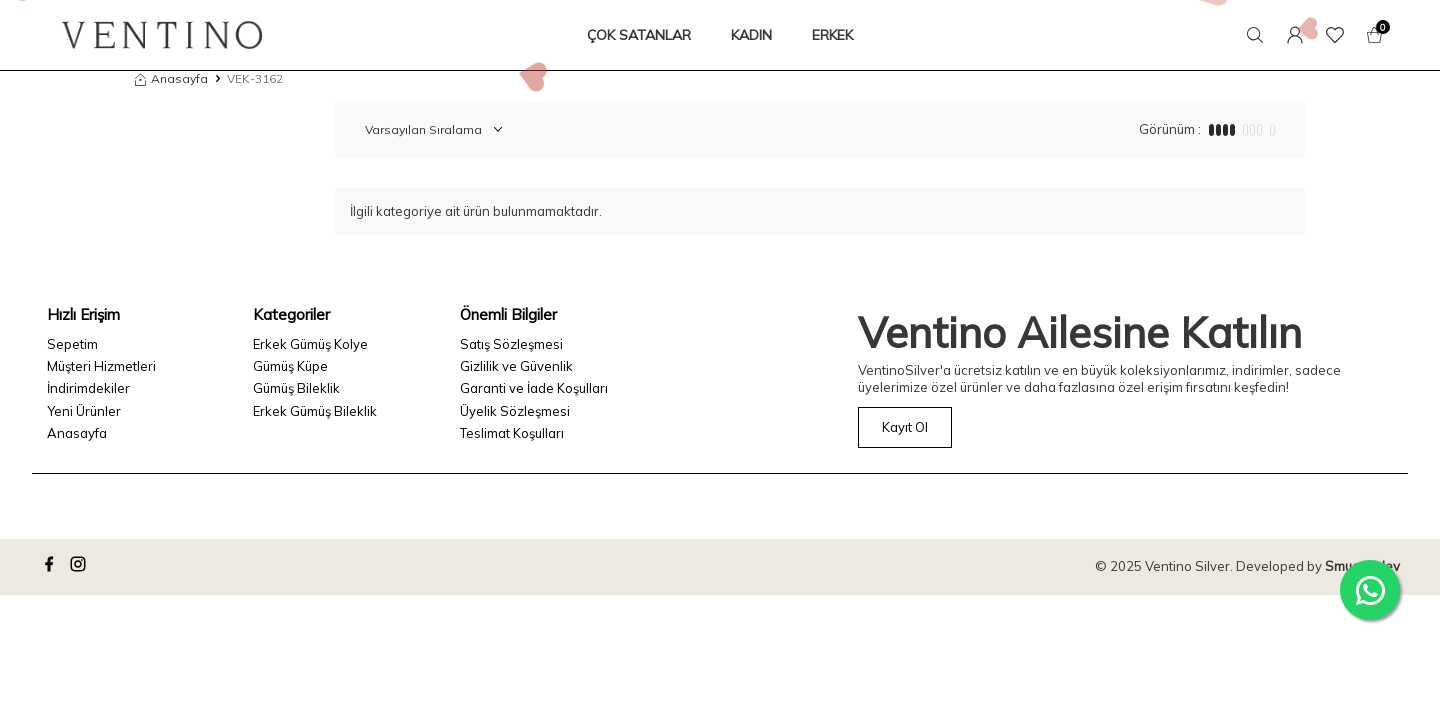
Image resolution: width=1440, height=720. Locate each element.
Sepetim (72, 344)
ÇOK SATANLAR (639, 35)
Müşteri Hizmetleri (101, 366)
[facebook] (52, 567)
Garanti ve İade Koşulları (534, 388)
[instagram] (81, 567)
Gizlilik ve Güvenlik (516, 366)
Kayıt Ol (905, 427)
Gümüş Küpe (290, 366)
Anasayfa (171, 78)
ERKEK (832, 35)
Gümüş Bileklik (296, 388)
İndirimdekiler (88, 388)
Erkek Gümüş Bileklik (315, 411)
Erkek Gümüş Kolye (310, 344)
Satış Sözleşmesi (511, 344)
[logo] (162, 35)
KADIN (751, 35)
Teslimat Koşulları (512, 433)
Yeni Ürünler (84, 411)
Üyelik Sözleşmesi (515, 411)
